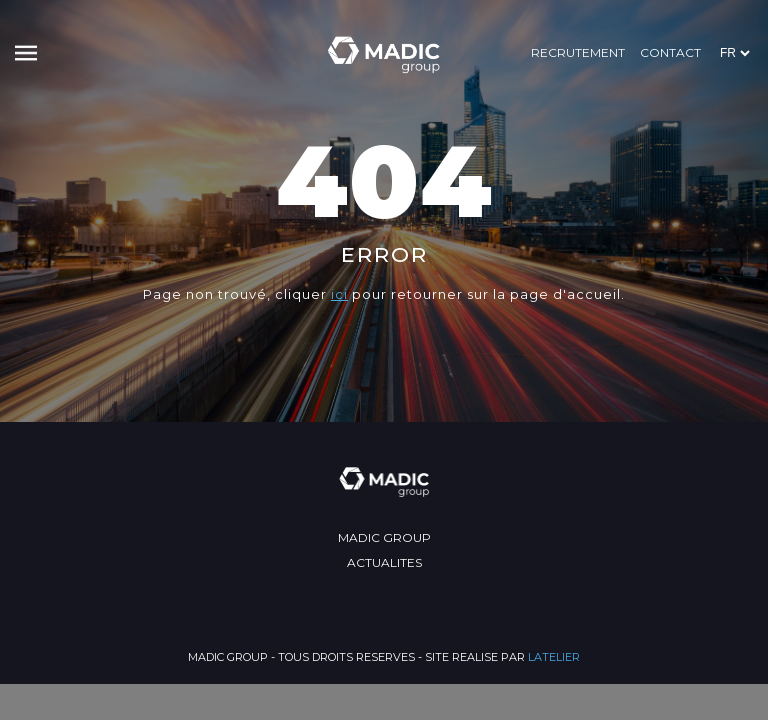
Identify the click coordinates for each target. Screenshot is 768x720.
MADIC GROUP (384, 537)
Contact (670, 52)
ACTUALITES (384, 562)
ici (339, 294)
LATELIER (554, 657)
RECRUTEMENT (578, 52)
